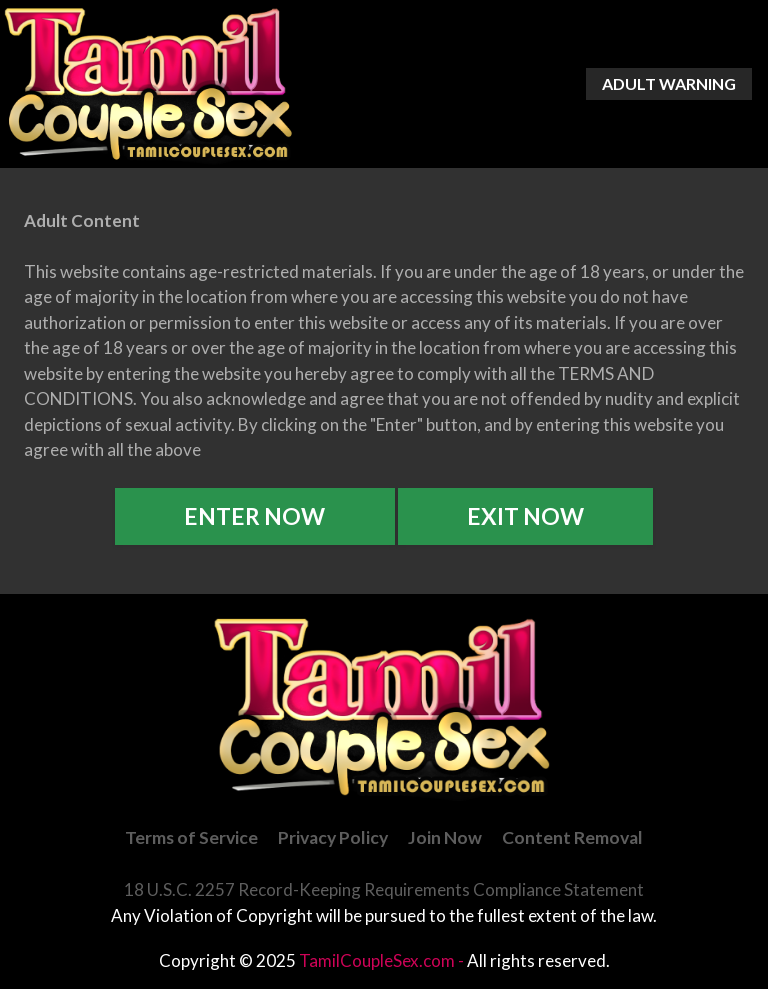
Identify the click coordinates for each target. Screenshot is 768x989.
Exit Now (525, 516)
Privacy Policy (333, 837)
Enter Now (254, 516)
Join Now (445, 837)
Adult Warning (669, 83)
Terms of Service (191, 837)
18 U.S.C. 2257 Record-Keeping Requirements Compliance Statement (384, 889)
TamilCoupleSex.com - (383, 960)
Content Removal (572, 837)
